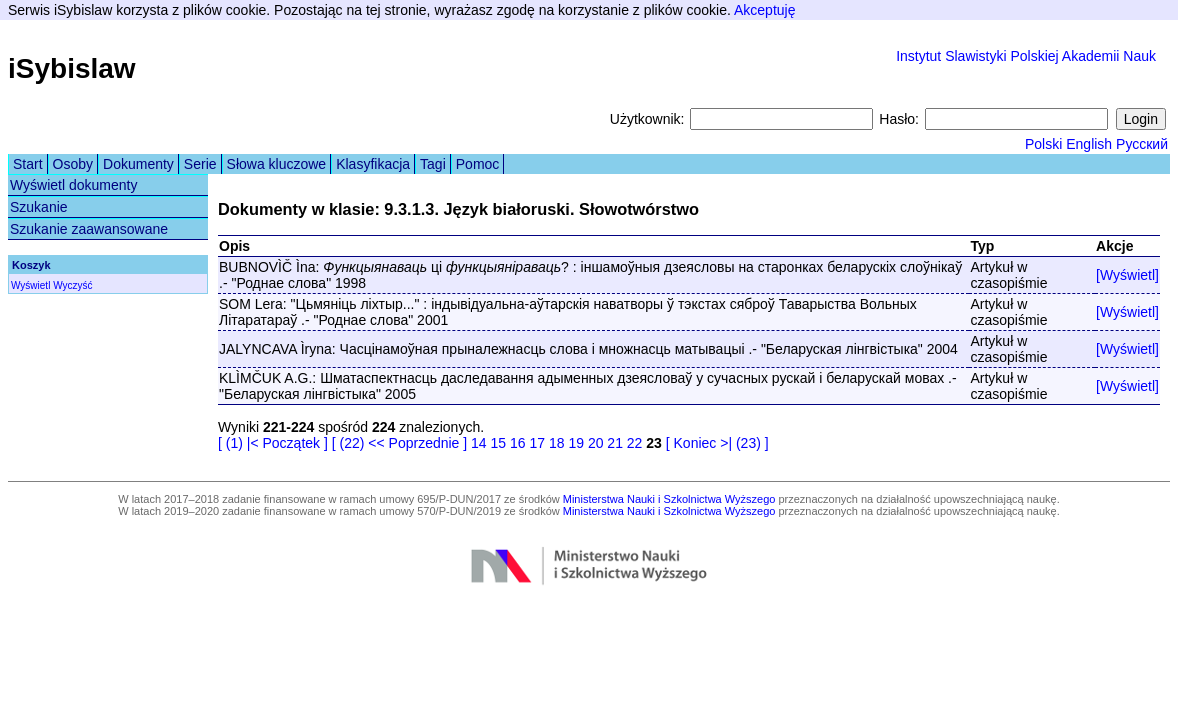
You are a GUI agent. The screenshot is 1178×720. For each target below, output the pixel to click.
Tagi (433, 164)
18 (557, 443)
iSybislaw (72, 68)
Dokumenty (138, 164)
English (1089, 144)
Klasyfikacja (373, 164)
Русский (1142, 144)
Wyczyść (72, 285)
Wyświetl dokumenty (73, 185)
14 (479, 443)
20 (596, 443)
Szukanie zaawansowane (89, 229)
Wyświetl (30, 285)
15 (499, 443)
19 (576, 443)
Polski (1043, 144)
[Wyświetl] (1127, 275)
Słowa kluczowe (277, 164)
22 (635, 443)
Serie (200, 164)
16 (518, 443)
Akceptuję (764, 10)
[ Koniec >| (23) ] (717, 443)
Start (28, 164)
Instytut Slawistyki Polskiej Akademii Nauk (1026, 56)
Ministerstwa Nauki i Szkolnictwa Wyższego (669, 499)
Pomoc (478, 164)
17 (537, 443)
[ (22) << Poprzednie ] (399, 443)
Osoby (73, 164)
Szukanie (39, 207)
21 (615, 443)
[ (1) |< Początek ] (273, 443)
